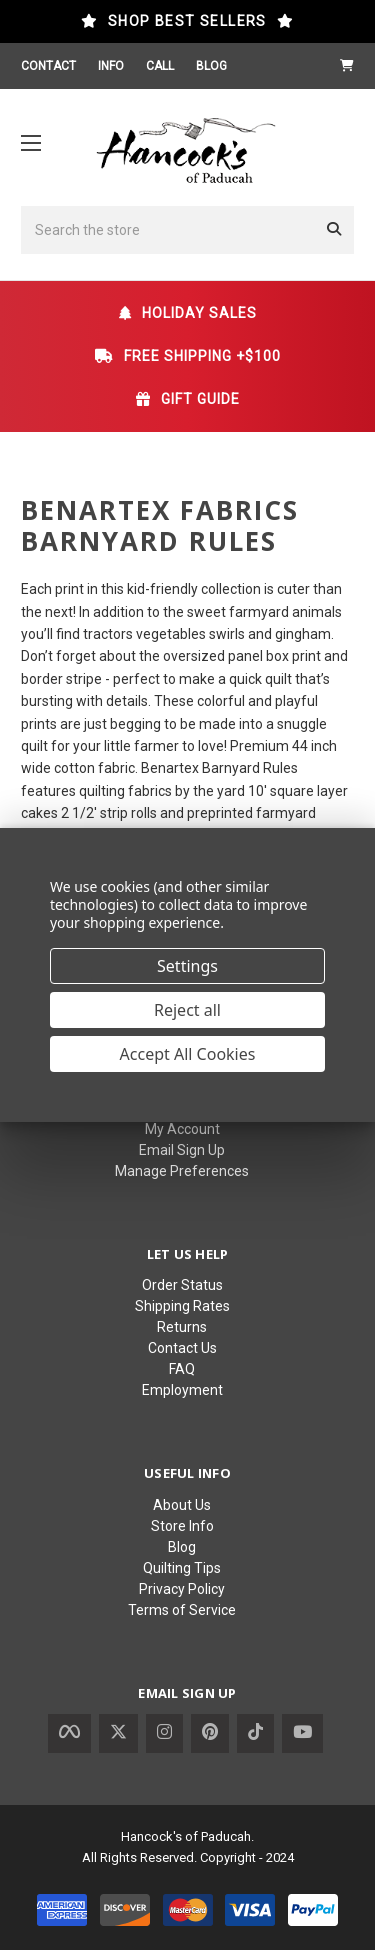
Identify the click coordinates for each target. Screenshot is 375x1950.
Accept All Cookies (188, 1054)
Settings (187, 966)
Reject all (187, 1010)
